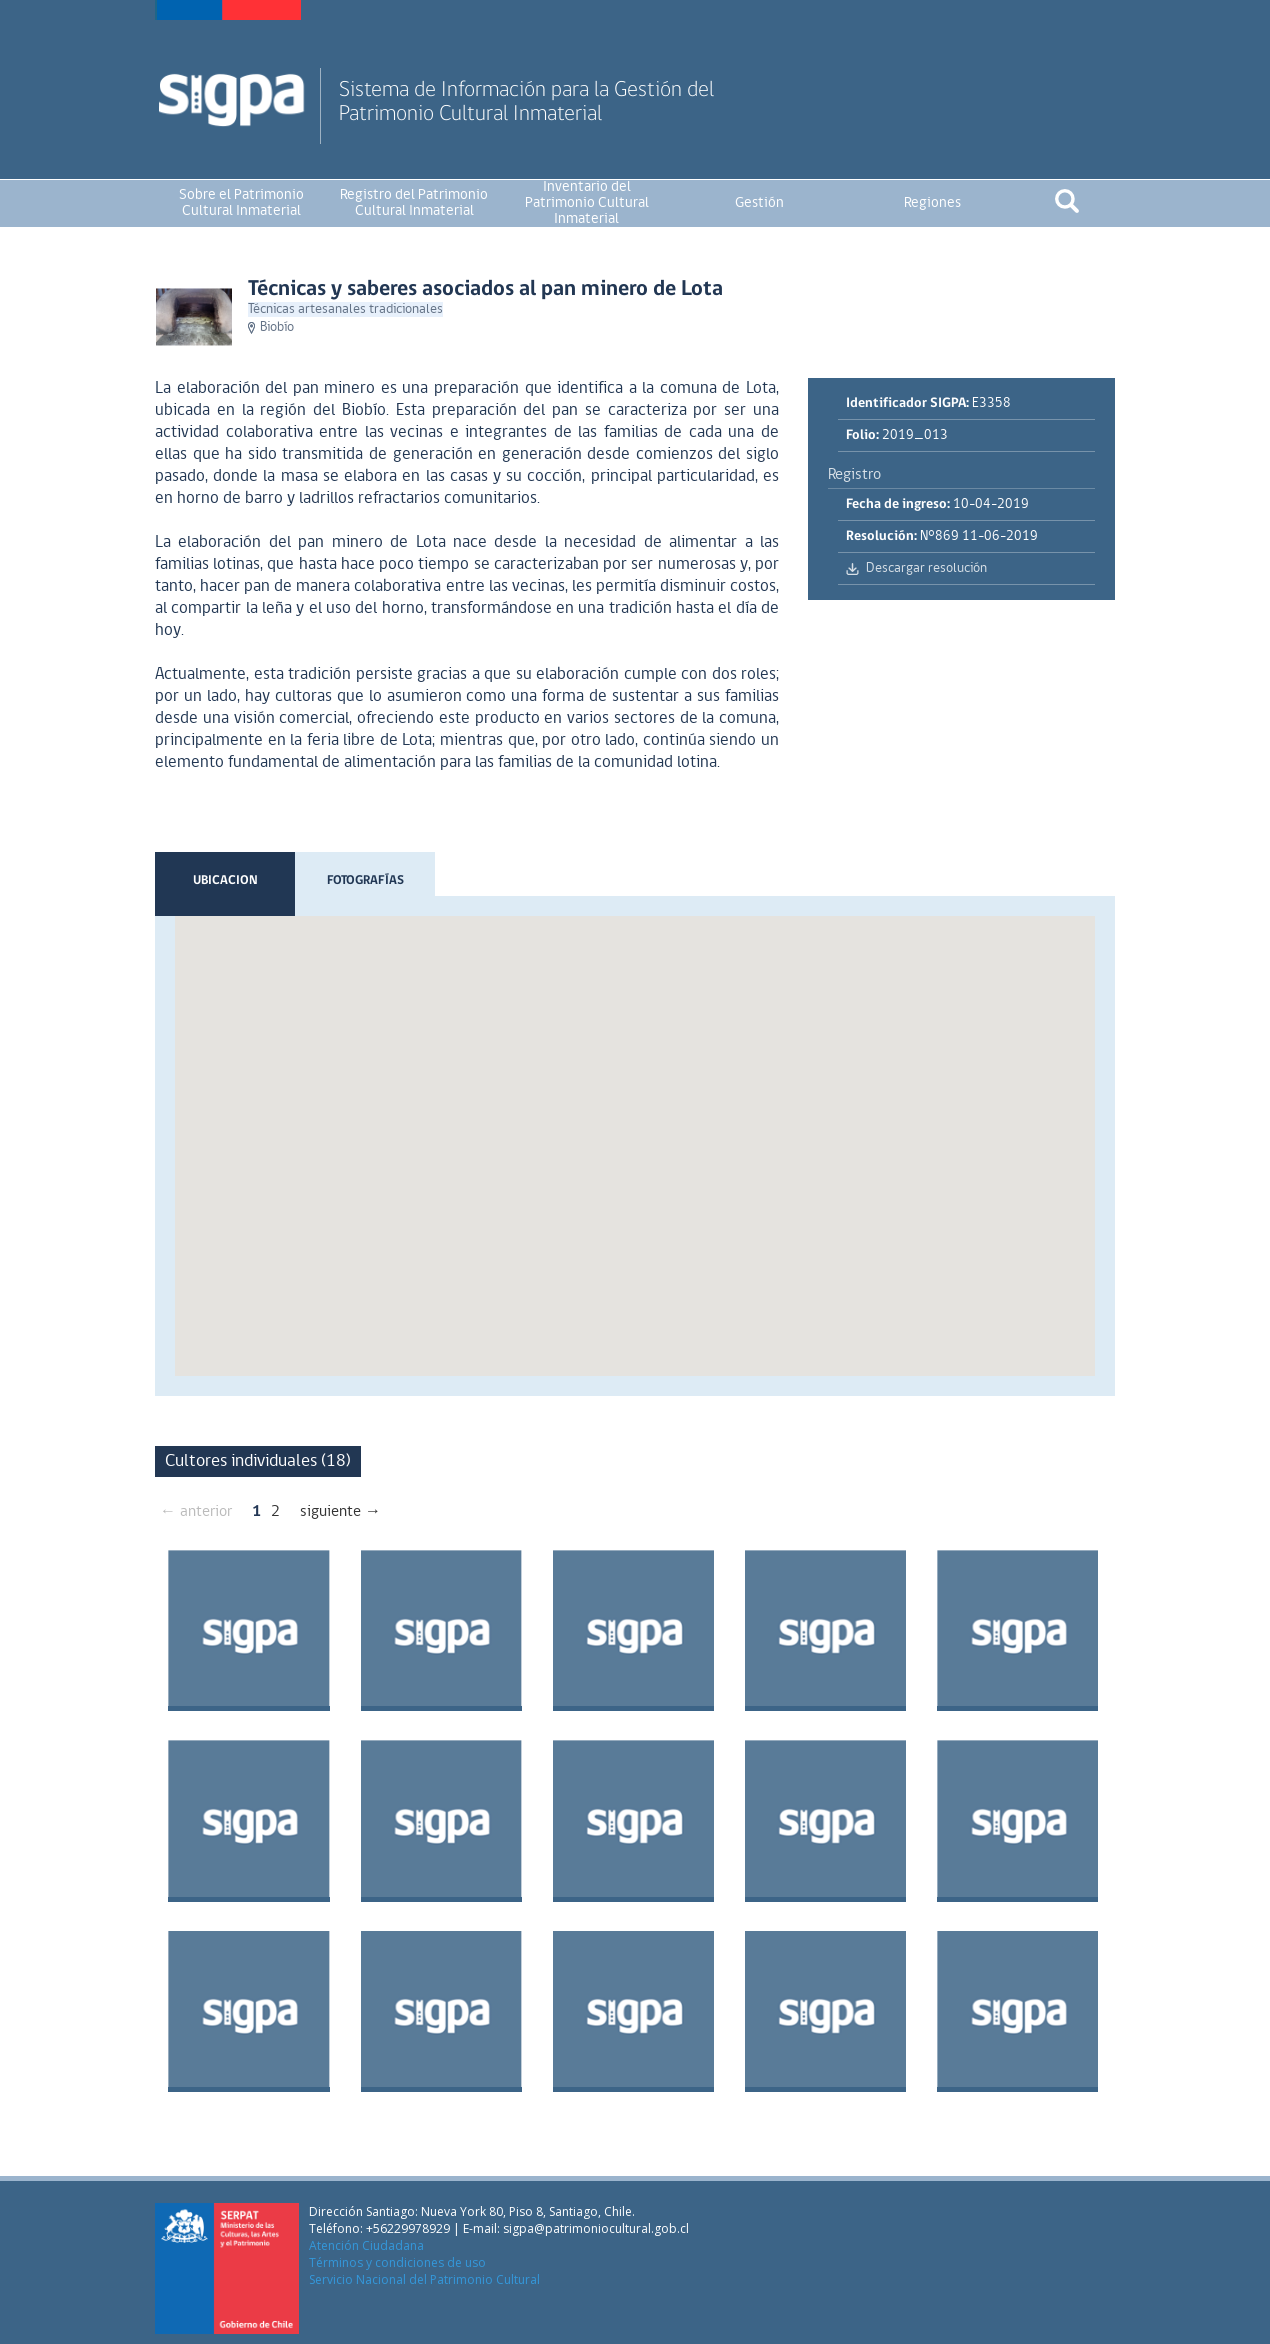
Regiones (932, 203)
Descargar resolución (926, 568)
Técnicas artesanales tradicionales (345, 309)
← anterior (196, 1512)
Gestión (759, 203)
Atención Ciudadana (366, 2245)
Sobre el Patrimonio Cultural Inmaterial (241, 203)
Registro (854, 475)
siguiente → (340, 1512)
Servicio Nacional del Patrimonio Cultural (424, 2279)
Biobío (277, 327)
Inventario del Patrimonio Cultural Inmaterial (587, 203)
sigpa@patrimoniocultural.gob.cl (596, 2228)
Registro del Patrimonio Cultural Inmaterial (414, 203)
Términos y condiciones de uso (397, 2262)
